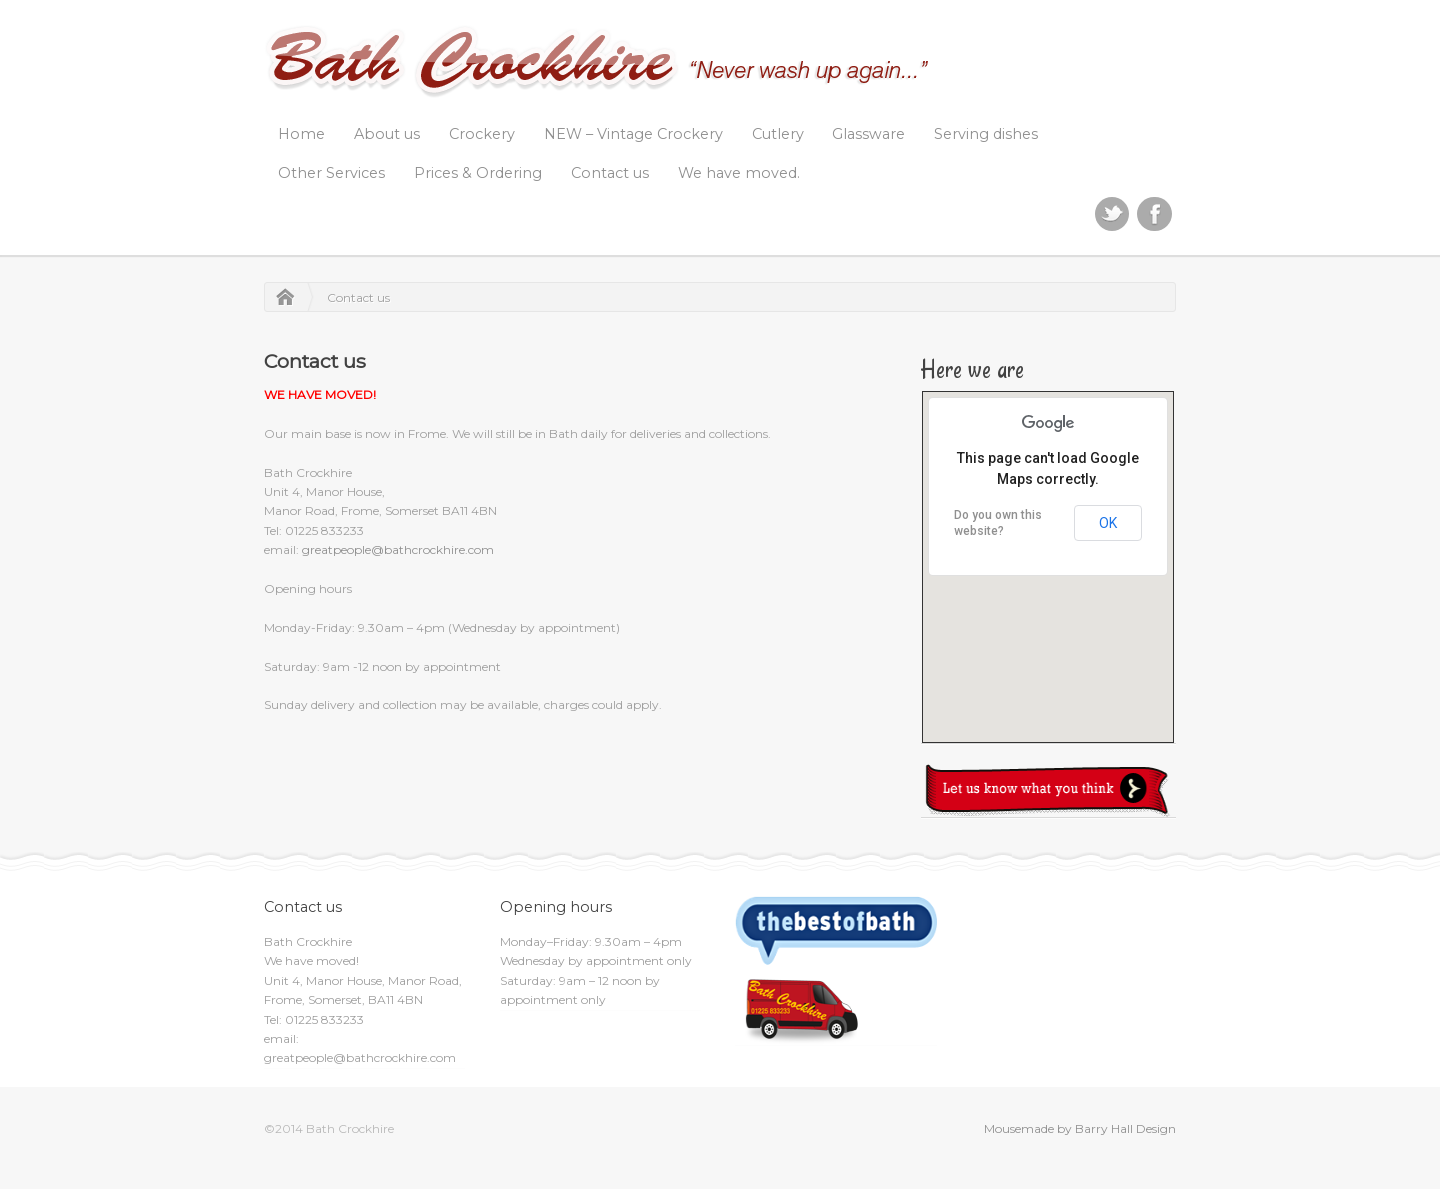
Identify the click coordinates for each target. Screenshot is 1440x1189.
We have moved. (739, 173)
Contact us (610, 173)
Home (301, 134)
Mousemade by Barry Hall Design (1080, 1128)
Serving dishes (986, 134)
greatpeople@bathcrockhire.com (398, 549)
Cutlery (778, 134)
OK (1108, 523)
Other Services (331, 173)
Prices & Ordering (478, 173)
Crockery (482, 134)
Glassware (868, 134)
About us (387, 134)
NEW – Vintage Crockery (633, 134)
